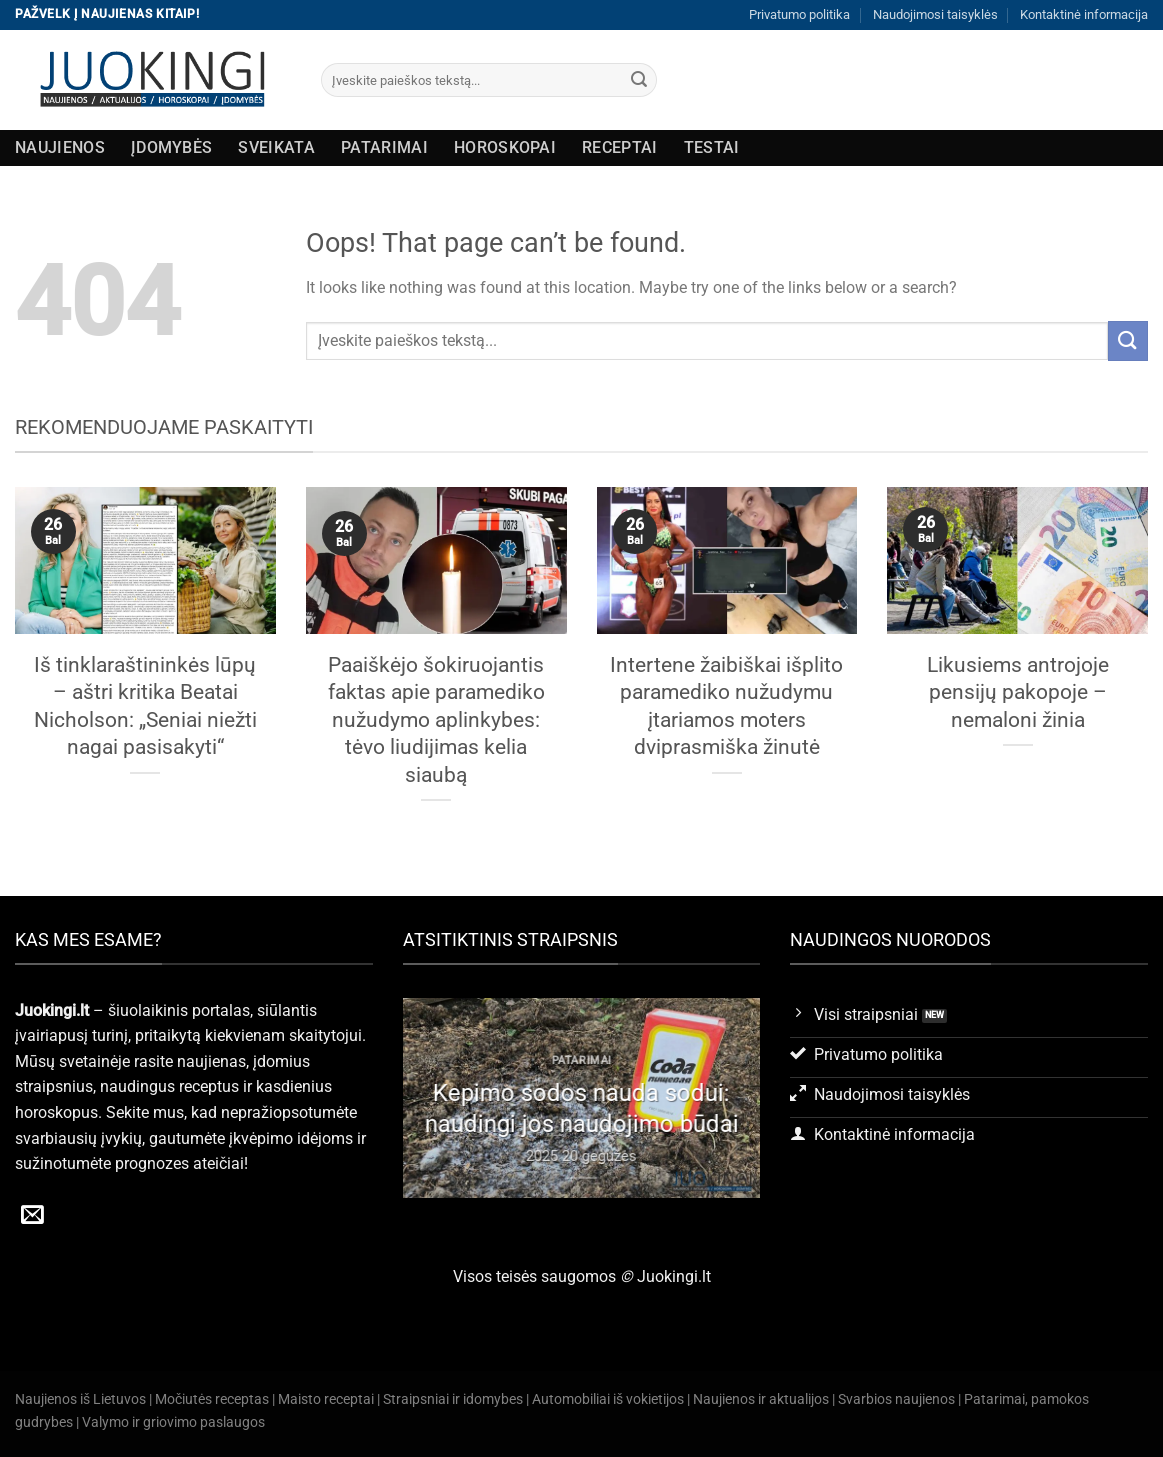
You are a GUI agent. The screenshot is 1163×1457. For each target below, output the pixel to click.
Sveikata (276, 147)
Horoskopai (505, 147)
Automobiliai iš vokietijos (608, 1399)
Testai (712, 147)
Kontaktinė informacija (1084, 14)
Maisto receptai (326, 1399)
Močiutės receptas (212, 1399)
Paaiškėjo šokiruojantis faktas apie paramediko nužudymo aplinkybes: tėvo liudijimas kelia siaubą (436, 719)
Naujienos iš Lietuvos (80, 1399)
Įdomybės (172, 147)
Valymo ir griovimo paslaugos (173, 1422)
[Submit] (639, 80)
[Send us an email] (32, 1216)
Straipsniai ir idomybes (453, 1399)
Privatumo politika (799, 14)
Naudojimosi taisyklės (935, 14)
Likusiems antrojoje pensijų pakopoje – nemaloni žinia (1018, 692)
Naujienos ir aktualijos (761, 1399)
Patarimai (384, 147)
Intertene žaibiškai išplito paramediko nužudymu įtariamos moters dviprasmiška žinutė (726, 706)
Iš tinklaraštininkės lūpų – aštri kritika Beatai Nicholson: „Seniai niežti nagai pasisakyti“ (145, 706)
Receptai (620, 147)
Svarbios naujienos (896, 1399)
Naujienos (60, 147)
